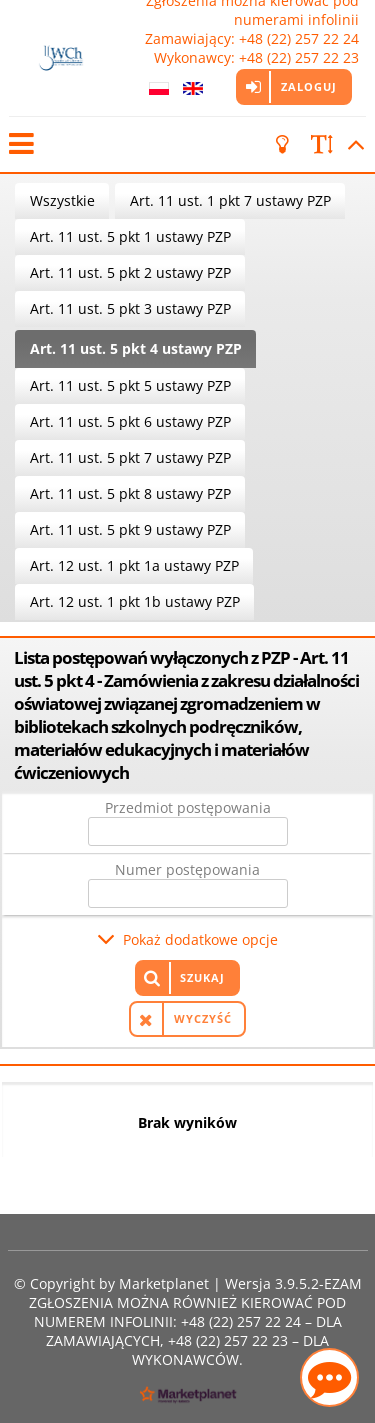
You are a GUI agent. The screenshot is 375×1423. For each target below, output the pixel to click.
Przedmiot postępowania (188, 807)
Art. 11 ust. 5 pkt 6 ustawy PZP (130, 421)
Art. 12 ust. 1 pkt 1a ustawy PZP (134, 565)
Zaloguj (309, 86)
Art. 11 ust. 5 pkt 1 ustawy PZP (130, 236)
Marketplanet (164, 1283)
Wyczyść (203, 1018)
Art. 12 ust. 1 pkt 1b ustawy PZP (135, 601)
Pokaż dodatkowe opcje (200, 939)
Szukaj (202, 977)
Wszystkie (62, 200)
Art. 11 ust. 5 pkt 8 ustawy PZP (130, 493)
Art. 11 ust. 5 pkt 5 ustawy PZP (130, 385)
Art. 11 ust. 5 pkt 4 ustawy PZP (136, 348)
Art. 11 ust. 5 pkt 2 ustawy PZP (130, 272)
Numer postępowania (187, 869)
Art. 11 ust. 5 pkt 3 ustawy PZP (130, 308)
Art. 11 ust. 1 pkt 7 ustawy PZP (230, 200)
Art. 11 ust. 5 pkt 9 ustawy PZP (130, 529)
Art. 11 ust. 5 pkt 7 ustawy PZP (130, 457)
